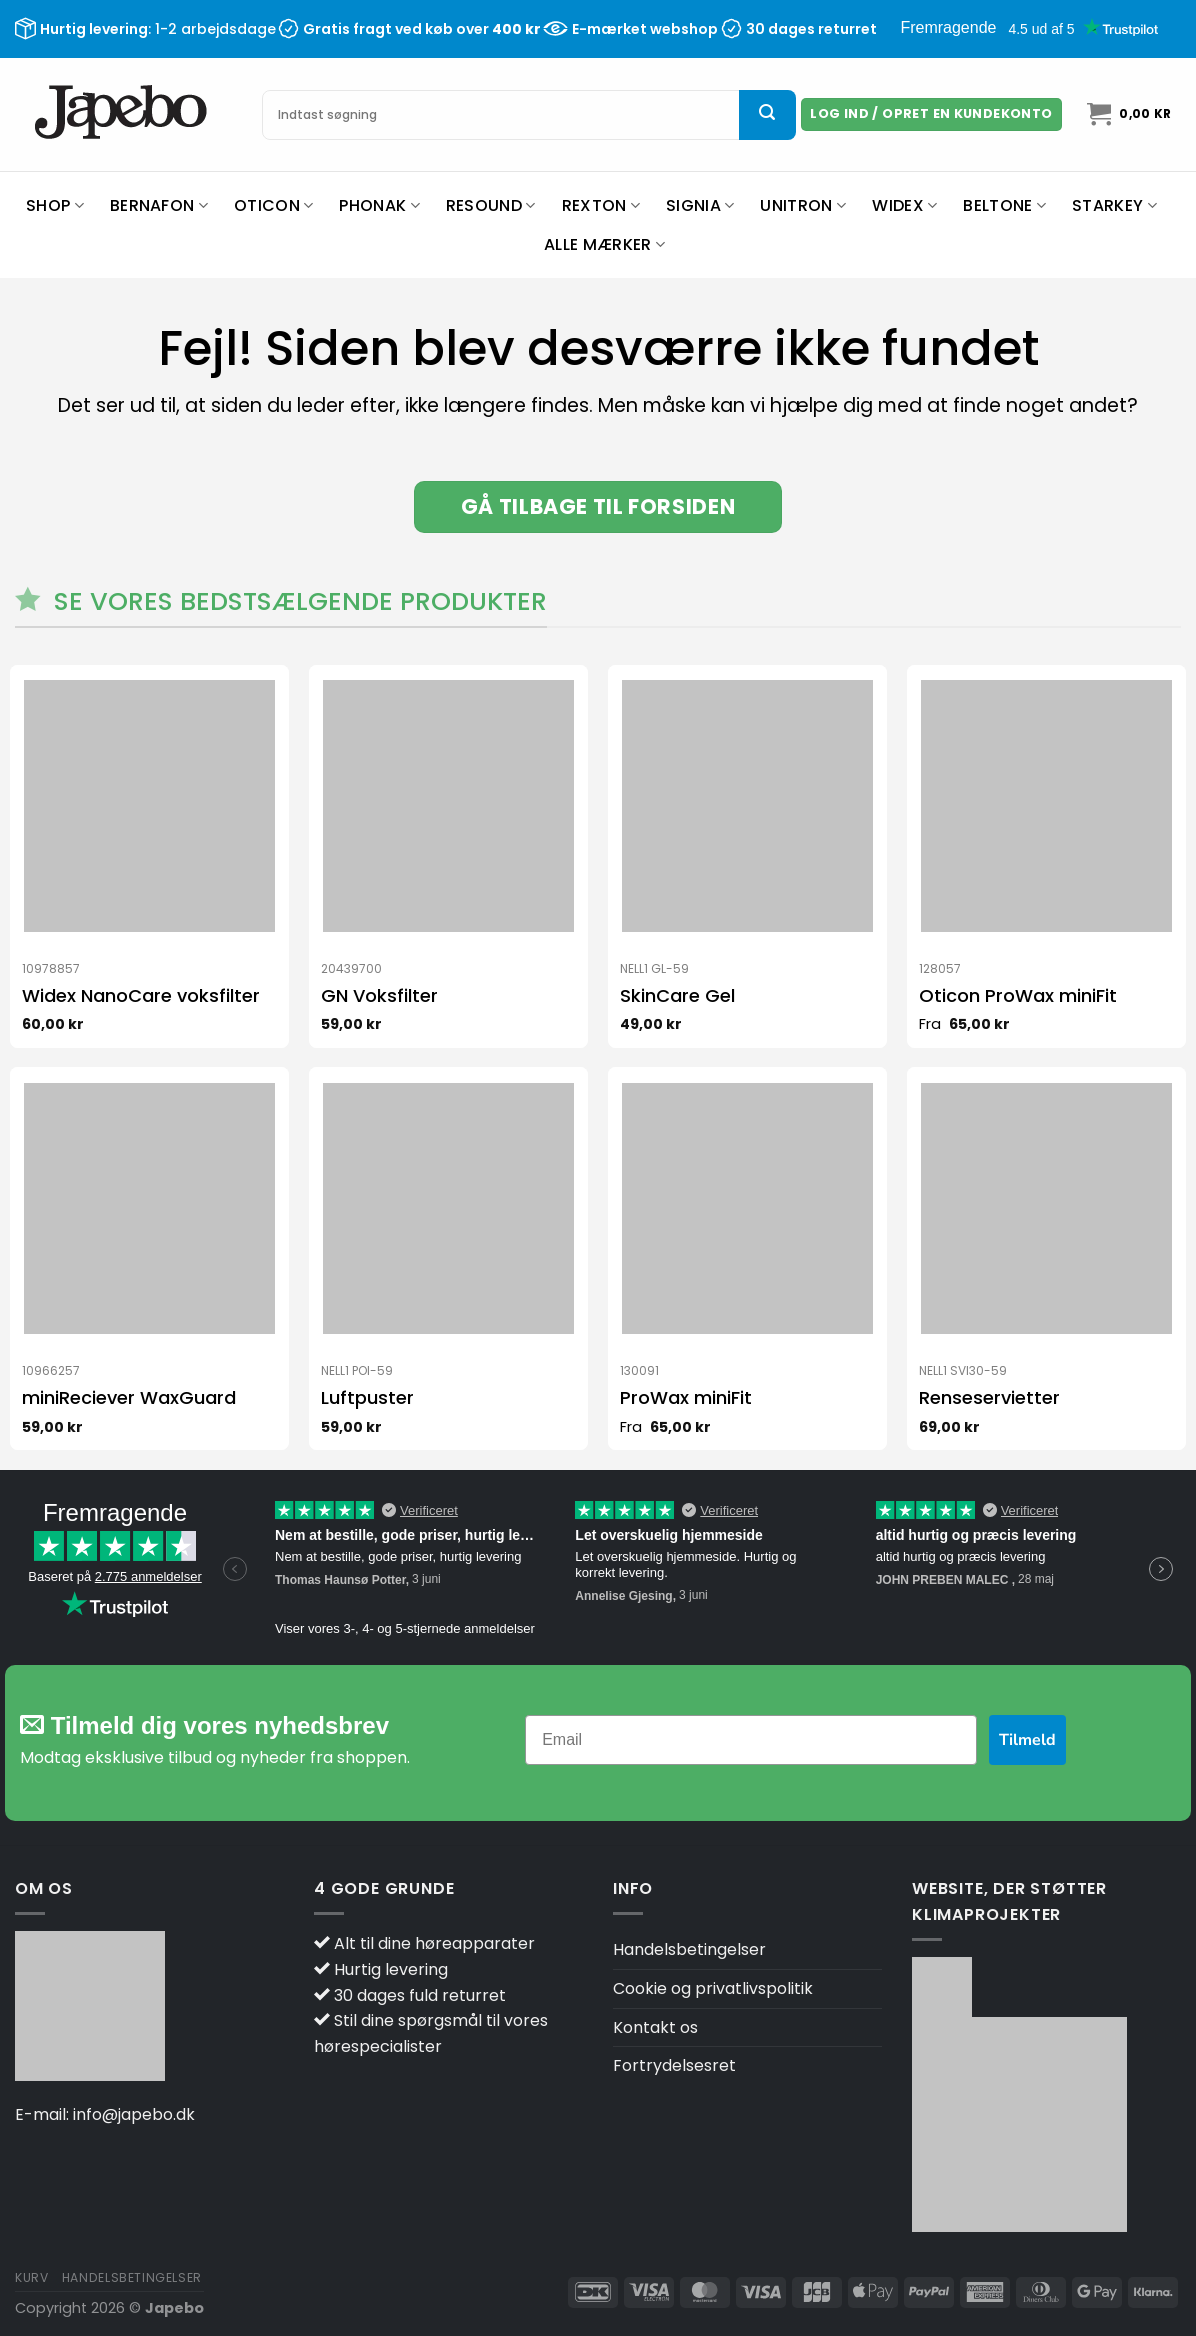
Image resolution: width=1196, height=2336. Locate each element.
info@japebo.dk (134, 2114)
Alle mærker (604, 244)
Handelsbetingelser (689, 1949)
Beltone (1004, 205)
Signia (700, 205)
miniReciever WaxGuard (129, 1397)
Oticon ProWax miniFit (1018, 995)
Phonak (379, 205)
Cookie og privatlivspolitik (713, 1988)
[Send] (767, 115)
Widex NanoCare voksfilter (141, 995)
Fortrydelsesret (674, 2065)
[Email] (751, 1740)
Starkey (1114, 205)
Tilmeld (1027, 1740)
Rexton (601, 205)
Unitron (803, 205)
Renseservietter (989, 1397)
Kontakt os (655, 2027)
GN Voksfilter (379, 995)
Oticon (273, 205)
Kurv (31, 2277)
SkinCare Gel (677, 995)
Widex (904, 205)
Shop (55, 205)
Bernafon (159, 205)
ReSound (491, 205)
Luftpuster (367, 1397)
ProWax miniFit (686, 1397)
